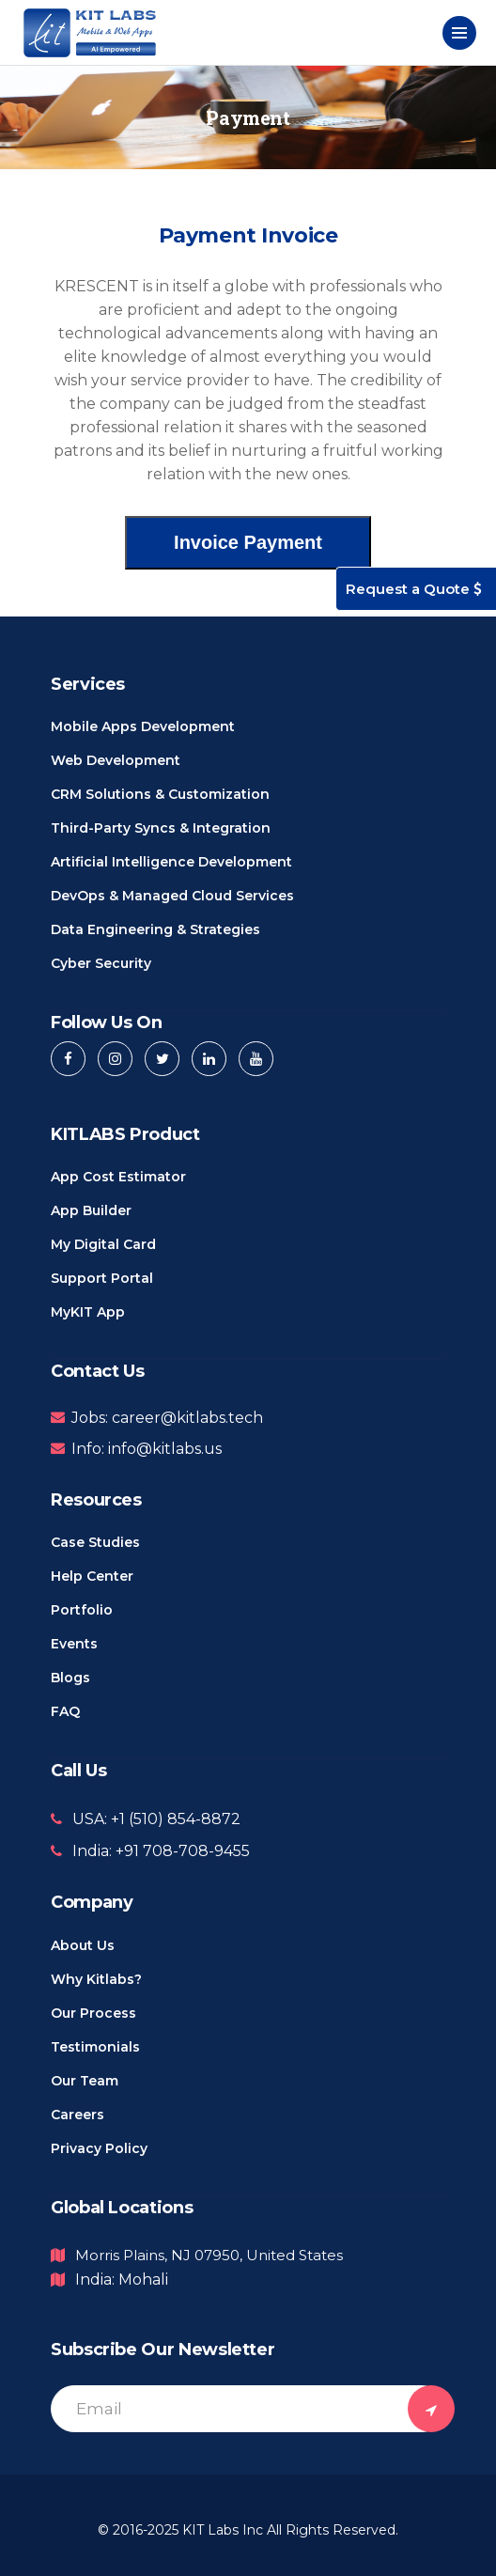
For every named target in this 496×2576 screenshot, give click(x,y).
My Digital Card (103, 1244)
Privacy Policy (99, 2148)
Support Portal (102, 1278)
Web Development (115, 760)
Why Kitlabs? (96, 1979)
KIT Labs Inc (222, 2529)
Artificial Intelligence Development (171, 861)
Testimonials (95, 2046)
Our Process (93, 2013)
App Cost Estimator (118, 1176)
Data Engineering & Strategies (155, 929)
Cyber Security (101, 963)
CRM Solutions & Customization (160, 794)
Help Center (92, 1576)
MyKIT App (88, 1312)
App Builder (91, 1210)
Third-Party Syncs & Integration (161, 828)
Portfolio (82, 1609)
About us (83, 1945)
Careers (77, 2114)
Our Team (84, 2080)
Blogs (70, 1677)
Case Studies (95, 1542)
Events (74, 1643)
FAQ (65, 1711)
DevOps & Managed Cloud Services (172, 895)
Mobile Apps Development (143, 726)
